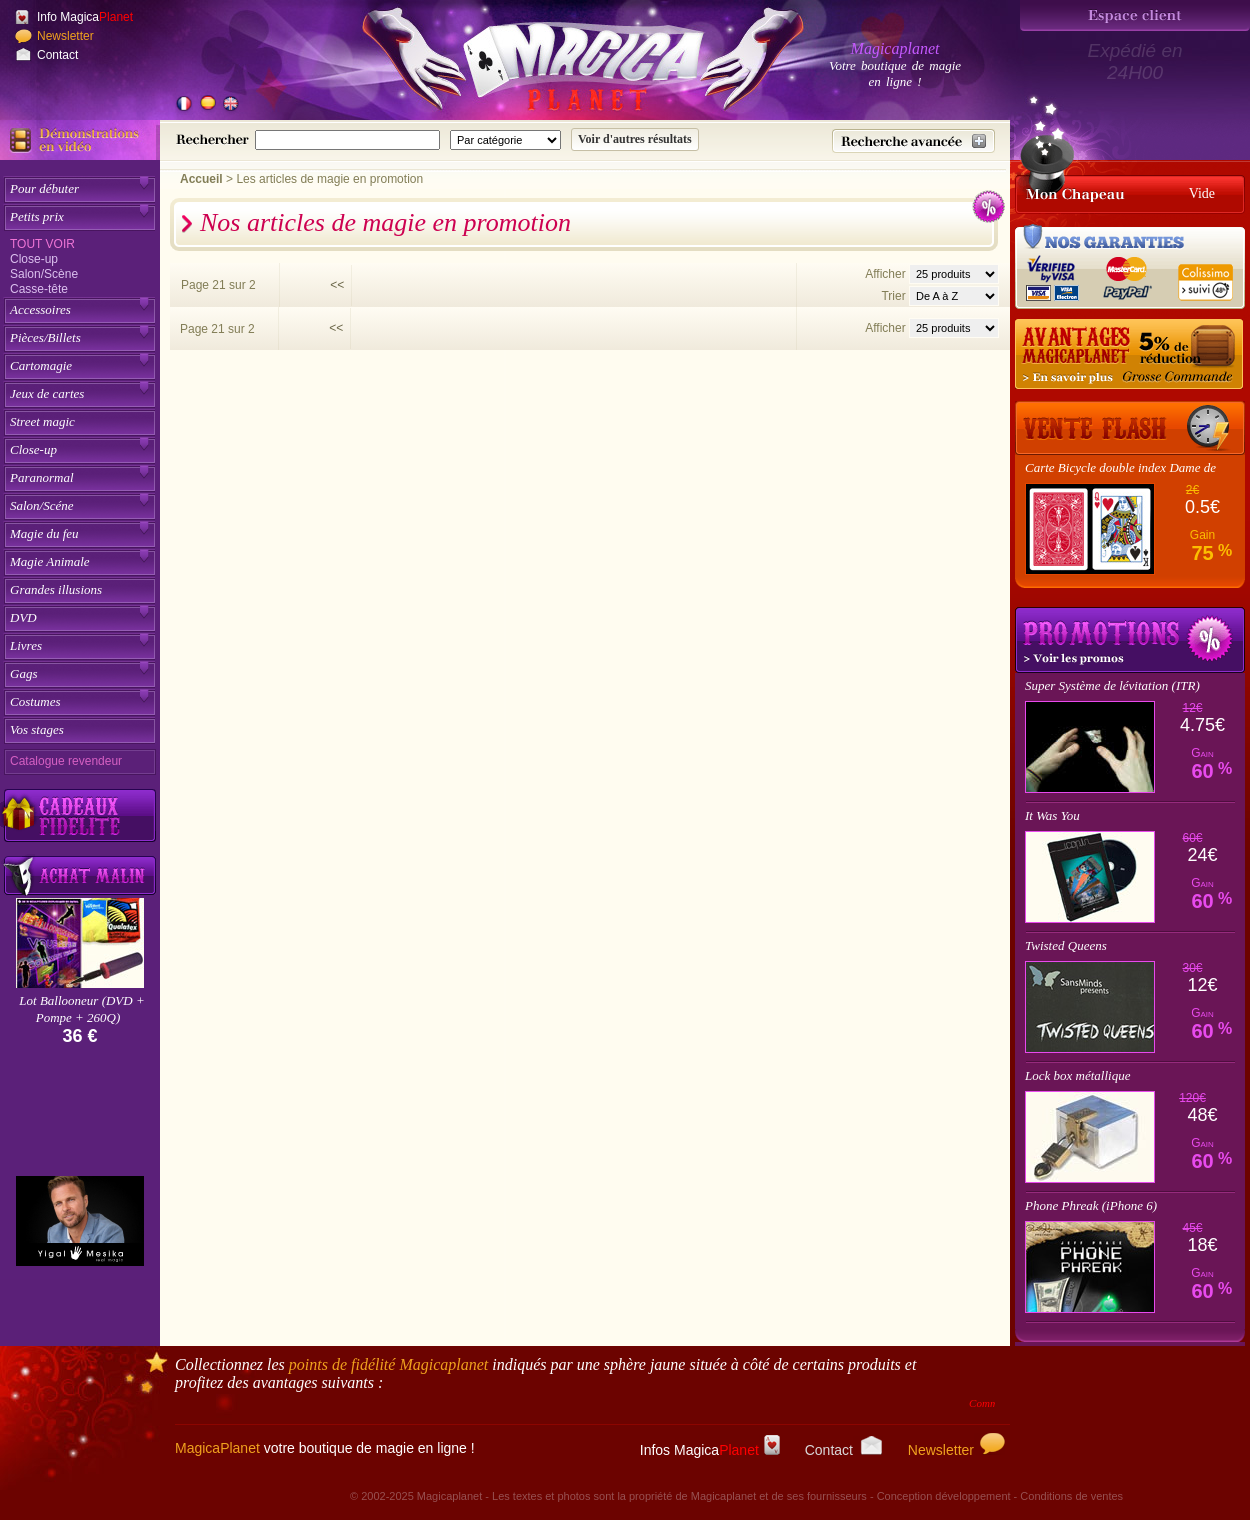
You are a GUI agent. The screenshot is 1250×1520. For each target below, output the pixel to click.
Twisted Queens (1066, 945)
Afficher (887, 274)
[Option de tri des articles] (954, 296)
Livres (26, 645)
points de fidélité (389, 1364)
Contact (57, 55)
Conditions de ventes (1071, 1496)
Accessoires (40, 309)
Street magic (42, 421)
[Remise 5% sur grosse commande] (1130, 355)
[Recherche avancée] (913, 141)
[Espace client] (1135, 15)
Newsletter (65, 36)
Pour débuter (44, 188)
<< (337, 285)
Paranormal (42, 477)
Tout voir (42, 244)
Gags (23, 673)
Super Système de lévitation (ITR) (1112, 685)
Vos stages (37, 729)
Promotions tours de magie (1130, 640)
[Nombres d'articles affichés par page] (954, 274)
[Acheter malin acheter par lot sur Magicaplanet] (80, 875)
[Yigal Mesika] (80, 1221)
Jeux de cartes (47, 393)
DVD (23, 617)
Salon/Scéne (42, 505)
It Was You (1052, 815)
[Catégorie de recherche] (505, 140)
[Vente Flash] (1130, 428)
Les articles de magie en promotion (329, 179)
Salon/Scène (44, 274)
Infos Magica (710, 1450)
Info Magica (85, 17)
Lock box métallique (1077, 1075)
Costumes (35, 701)
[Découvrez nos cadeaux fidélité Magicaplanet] (80, 816)
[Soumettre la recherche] (635, 139)
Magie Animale (50, 561)
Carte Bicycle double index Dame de (1120, 467)
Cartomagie (41, 365)
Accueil (201, 179)
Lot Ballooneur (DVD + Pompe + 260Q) (81, 1009)
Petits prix (37, 216)
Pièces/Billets (45, 337)
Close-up (34, 259)
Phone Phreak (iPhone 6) (1091, 1205)
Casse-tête (39, 289)
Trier (893, 296)
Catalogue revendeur (66, 761)
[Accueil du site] (560, 64)
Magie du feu (44, 533)
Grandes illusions (56, 589)
